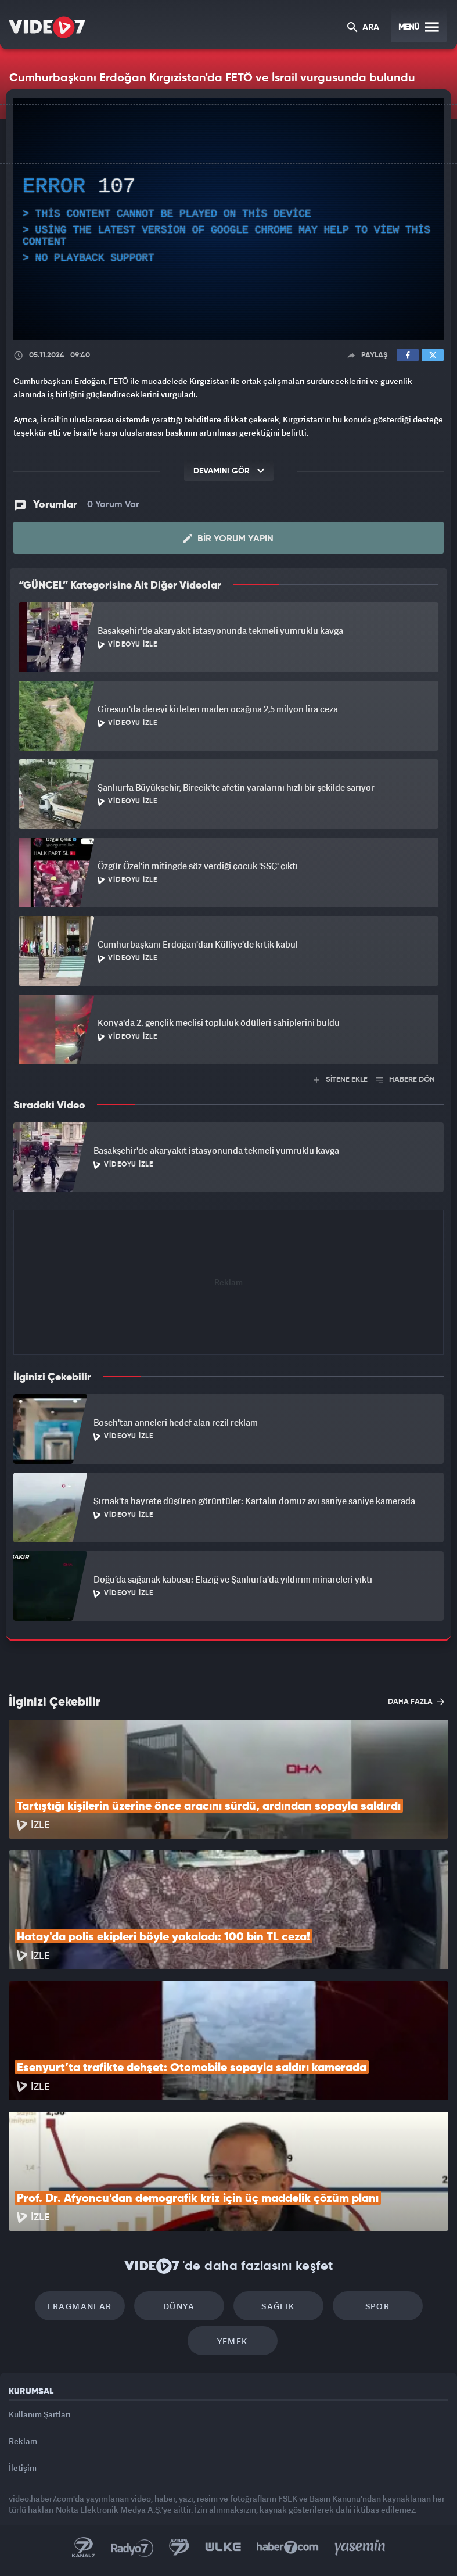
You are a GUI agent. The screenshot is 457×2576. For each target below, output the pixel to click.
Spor (377, 2306)
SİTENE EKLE (341, 1080)
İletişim (23, 2467)
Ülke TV (223, 2547)
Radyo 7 (132, 2547)
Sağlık (277, 2306)
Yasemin (360, 2547)
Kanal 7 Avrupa (179, 2547)
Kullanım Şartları (40, 2414)
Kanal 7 (83, 2547)
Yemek (232, 2341)
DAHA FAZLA (416, 1701)
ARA (363, 28)
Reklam (23, 2440)
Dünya (179, 2306)
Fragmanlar (80, 2306)
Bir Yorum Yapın (228, 538)
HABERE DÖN (405, 1080)
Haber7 (288, 2547)
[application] (228, 219)
